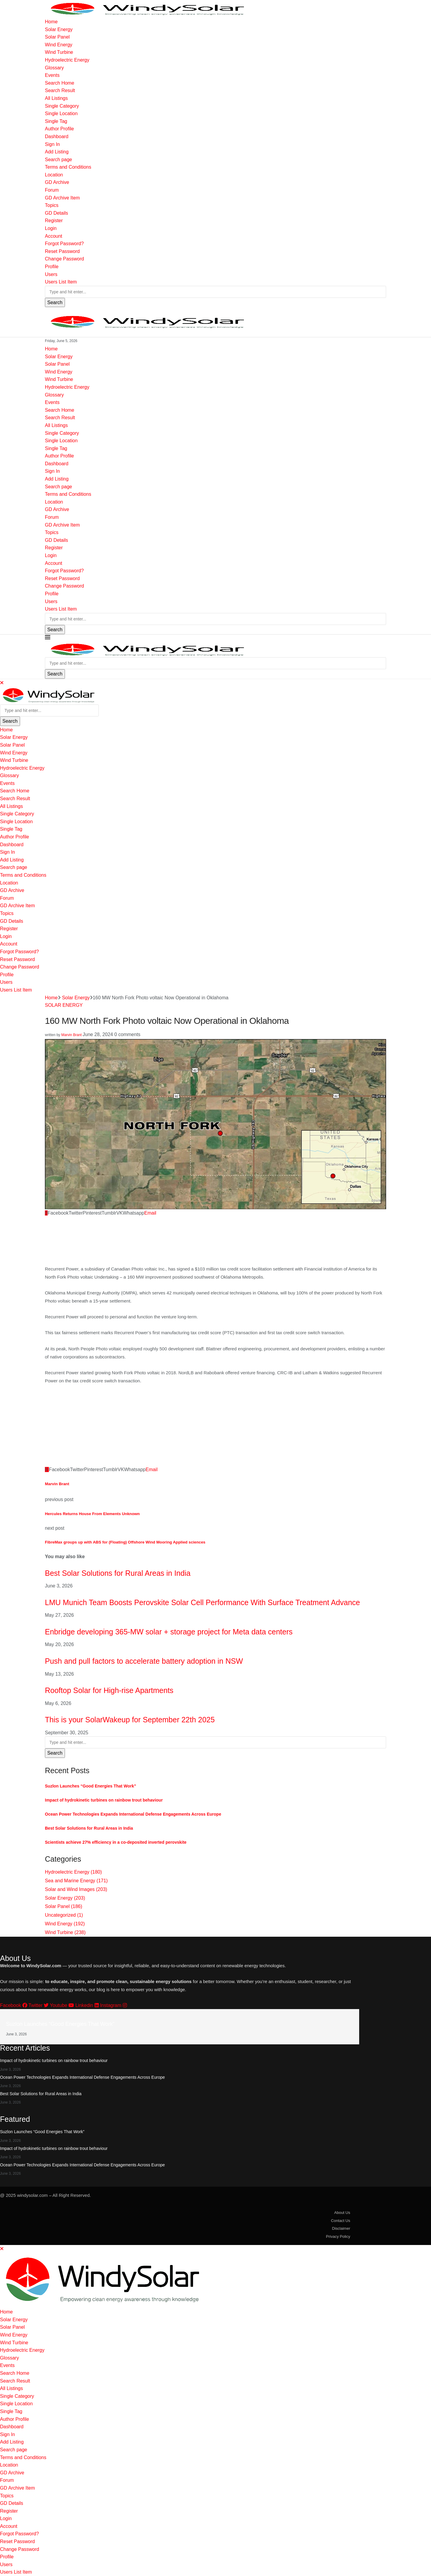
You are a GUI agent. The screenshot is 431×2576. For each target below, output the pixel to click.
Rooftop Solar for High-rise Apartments (109, 1690)
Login (51, 228)
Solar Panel (57, 36)
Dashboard (56, 136)
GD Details (56, 213)
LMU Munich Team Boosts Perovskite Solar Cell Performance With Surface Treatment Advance (202, 1602)
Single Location (61, 113)
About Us (342, 2212)
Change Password (64, 258)
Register (54, 220)
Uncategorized (64, 1915)
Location (54, 174)
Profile (51, 266)
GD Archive (57, 182)
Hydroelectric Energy (67, 59)
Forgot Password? (64, 243)
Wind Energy (58, 44)
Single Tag (56, 121)
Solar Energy (59, 29)
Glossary (54, 67)
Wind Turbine (59, 52)
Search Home (59, 83)
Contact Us (340, 2220)
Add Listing (57, 151)
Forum (52, 190)
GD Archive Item (62, 197)
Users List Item (61, 281)
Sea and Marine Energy (76, 1880)
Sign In (52, 144)
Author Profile (59, 128)
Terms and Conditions (68, 167)
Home (51, 21)
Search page (58, 159)
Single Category (62, 106)
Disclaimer (341, 2228)
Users (51, 274)
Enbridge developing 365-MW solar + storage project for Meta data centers (169, 1632)
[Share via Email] (150, 1212)
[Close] (2, 682)
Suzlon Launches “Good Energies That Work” (90, 1786)
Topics (51, 205)
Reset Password (62, 251)
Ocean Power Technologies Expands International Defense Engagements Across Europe (133, 1814)
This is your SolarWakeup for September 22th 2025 (130, 1719)
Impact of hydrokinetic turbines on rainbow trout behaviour (104, 1800)
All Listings (56, 98)
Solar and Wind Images (76, 1889)
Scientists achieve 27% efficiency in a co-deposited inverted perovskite (115, 1842)
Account (53, 236)
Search (55, 302)
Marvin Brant (71, 1035)
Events (52, 75)
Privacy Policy (338, 2236)
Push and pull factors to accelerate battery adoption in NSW (144, 1661)
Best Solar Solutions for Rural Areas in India (117, 1573)
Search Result (60, 90)
